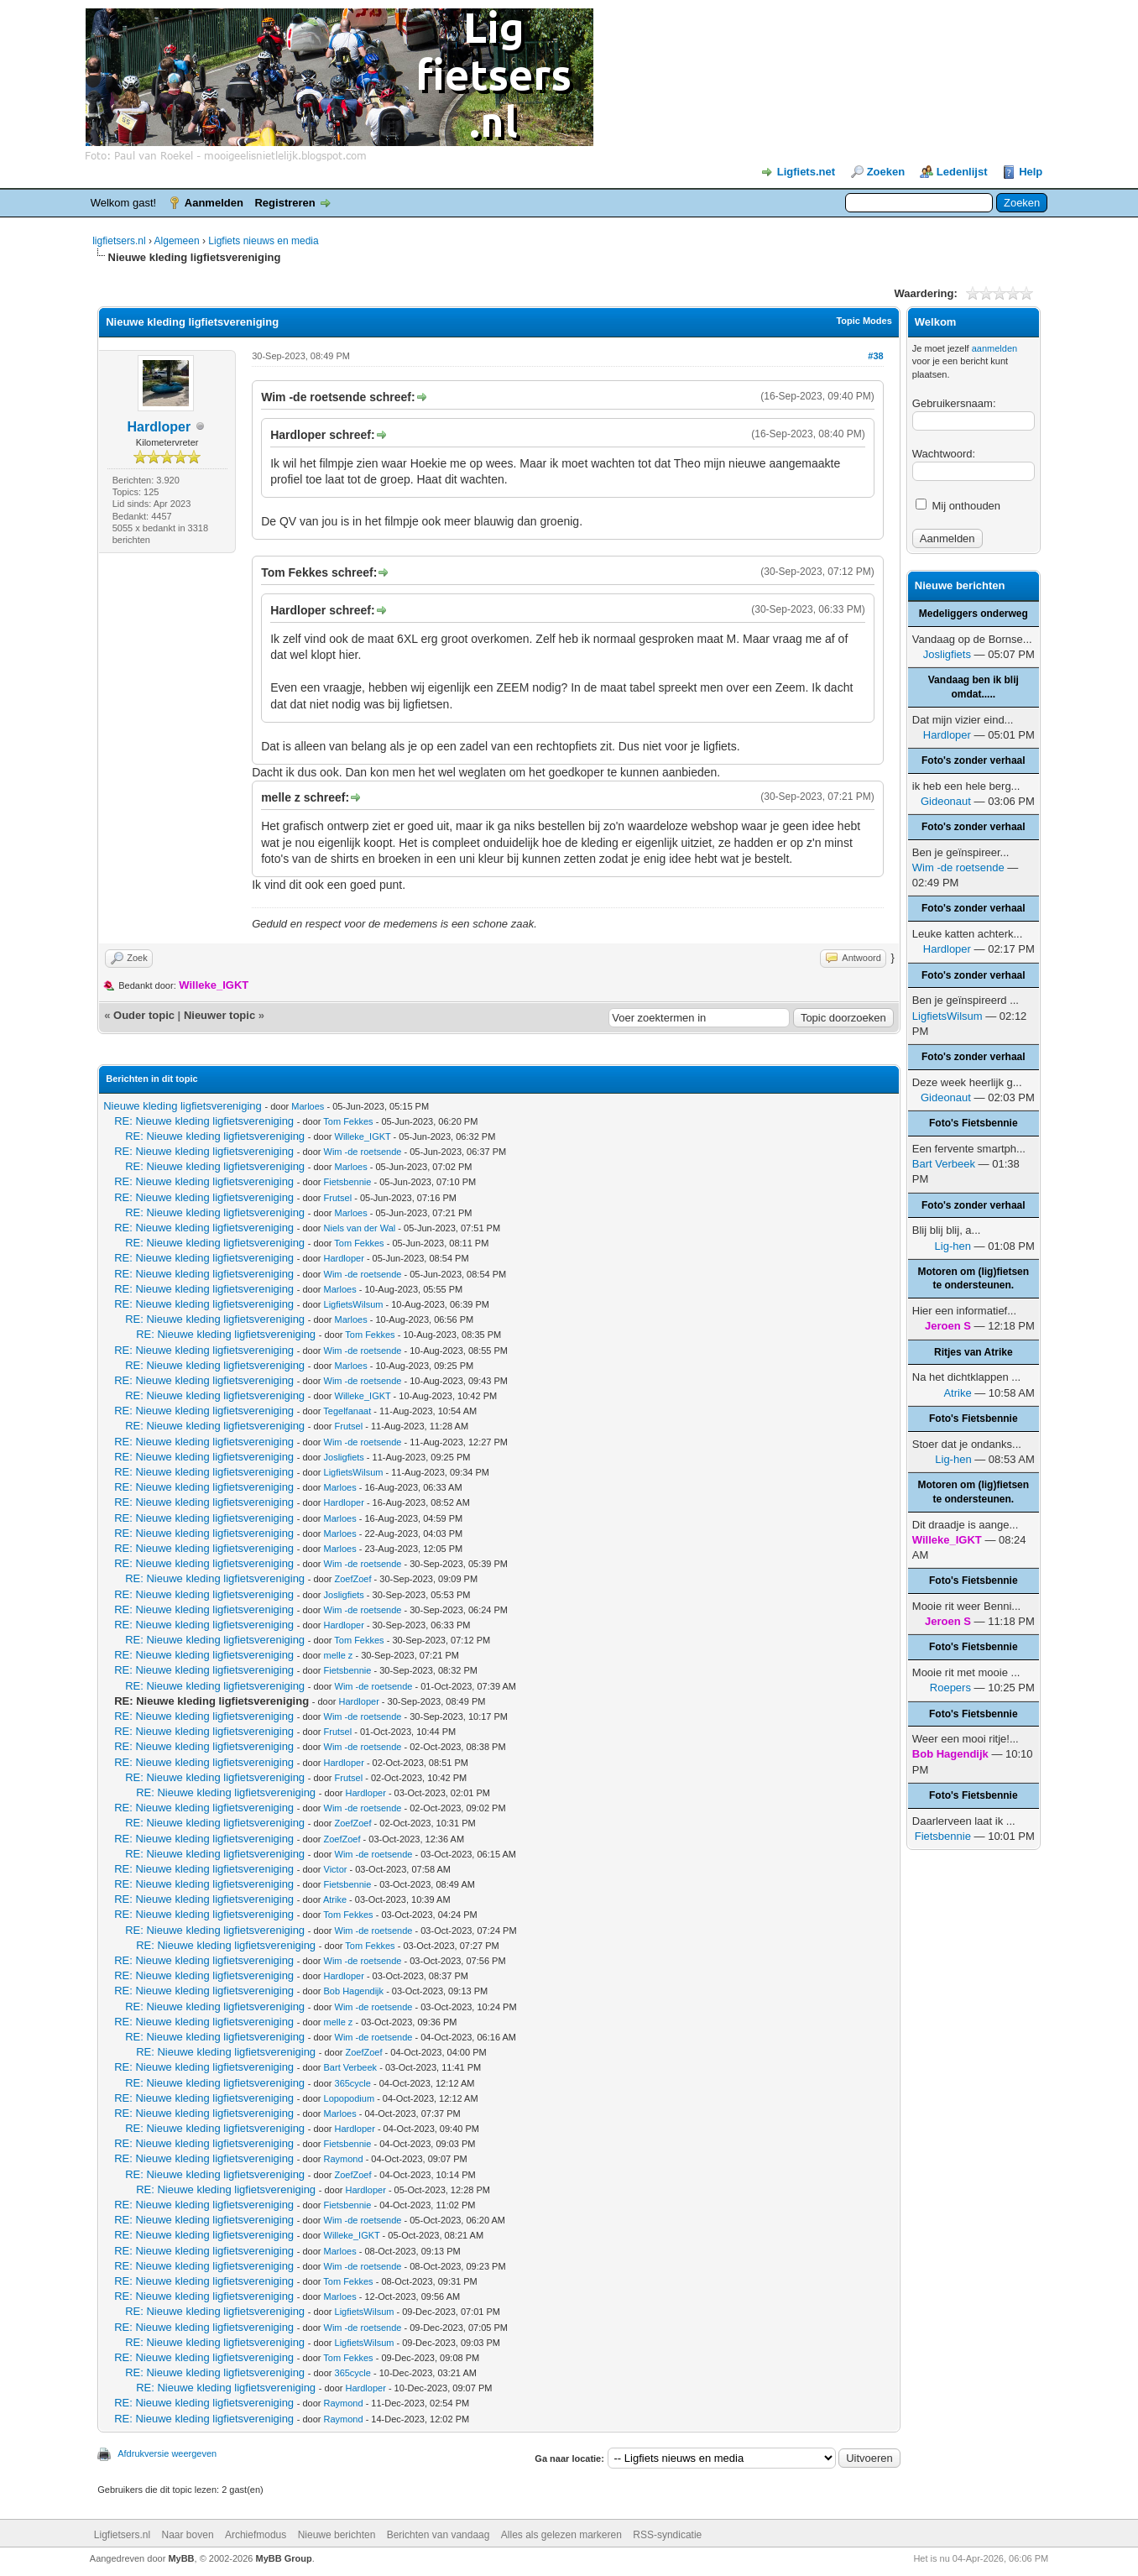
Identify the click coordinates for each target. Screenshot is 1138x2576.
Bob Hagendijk (354, 1991)
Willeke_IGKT (363, 1136)
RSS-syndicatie (667, 2535)
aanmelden (994, 348)
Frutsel (338, 1198)
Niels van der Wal (360, 1228)
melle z (338, 1655)
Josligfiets (344, 1457)
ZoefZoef (353, 1579)
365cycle (353, 2083)
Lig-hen (953, 1246)
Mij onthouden (958, 505)
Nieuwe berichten (337, 2535)
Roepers (950, 1687)
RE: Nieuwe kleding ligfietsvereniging (204, 1121)
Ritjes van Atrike (973, 1352)
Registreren (284, 202)
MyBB (181, 2558)
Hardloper (159, 427)
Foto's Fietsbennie (973, 1123)
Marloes (307, 1106)
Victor (335, 1869)
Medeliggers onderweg (973, 613)
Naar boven (188, 2535)
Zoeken (886, 171)
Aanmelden (214, 202)
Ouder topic (144, 1015)
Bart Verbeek (351, 2067)
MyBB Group (283, 2558)
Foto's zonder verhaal (973, 760)
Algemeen (177, 241)
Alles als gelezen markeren (561, 2535)
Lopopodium (349, 2098)
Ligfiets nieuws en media (263, 241)
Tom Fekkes (348, 1121)
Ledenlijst (962, 171)
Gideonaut (946, 801)
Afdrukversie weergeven (167, 2453)
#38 (875, 356)
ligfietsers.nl (118, 241)
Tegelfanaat (347, 1411)
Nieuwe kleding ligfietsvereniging (182, 1106)
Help (1030, 171)
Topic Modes (863, 321)
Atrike (335, 1899)
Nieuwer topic (219, 1015)
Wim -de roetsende (363, 1152)
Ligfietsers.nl (122, 2535)
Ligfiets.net (806, 171)
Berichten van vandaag (438, 2535)
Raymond (343, 2159)
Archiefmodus (255, 2535)
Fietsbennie (348, 1182)
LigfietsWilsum (354, 1304)
